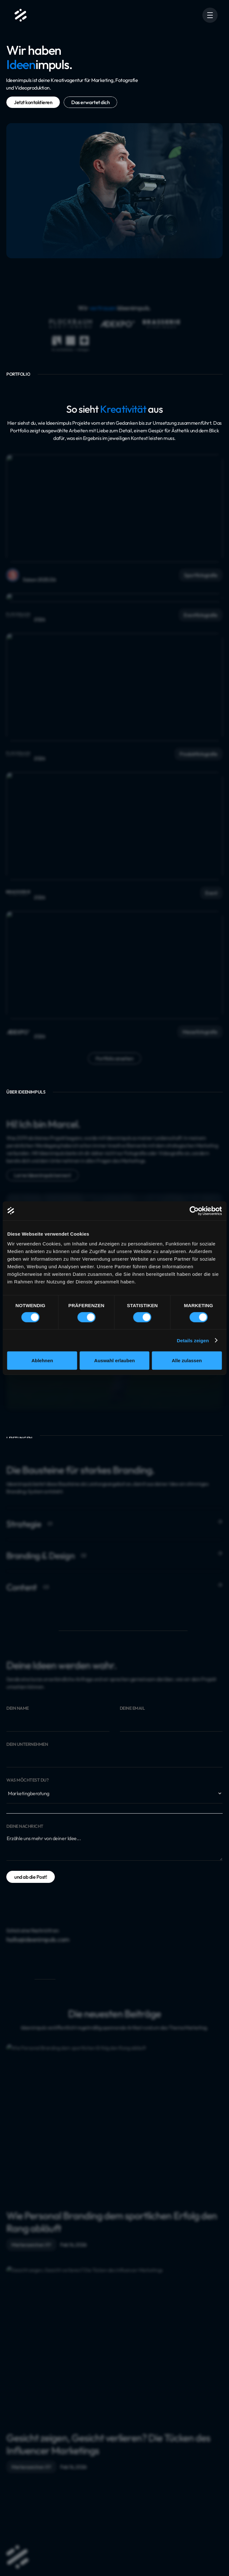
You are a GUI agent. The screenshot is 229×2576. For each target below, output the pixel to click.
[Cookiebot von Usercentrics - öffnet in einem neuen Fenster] (194, 1210)
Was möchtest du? (27, 1780)
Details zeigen (193, 1340)
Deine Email (132, 1708)
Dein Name (17, 1708)
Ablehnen (42, 1360)
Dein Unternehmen (27, 1744)
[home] (19, 15)
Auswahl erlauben (114, 1360)
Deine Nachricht (24, 1826)
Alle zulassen (187, 1360)
